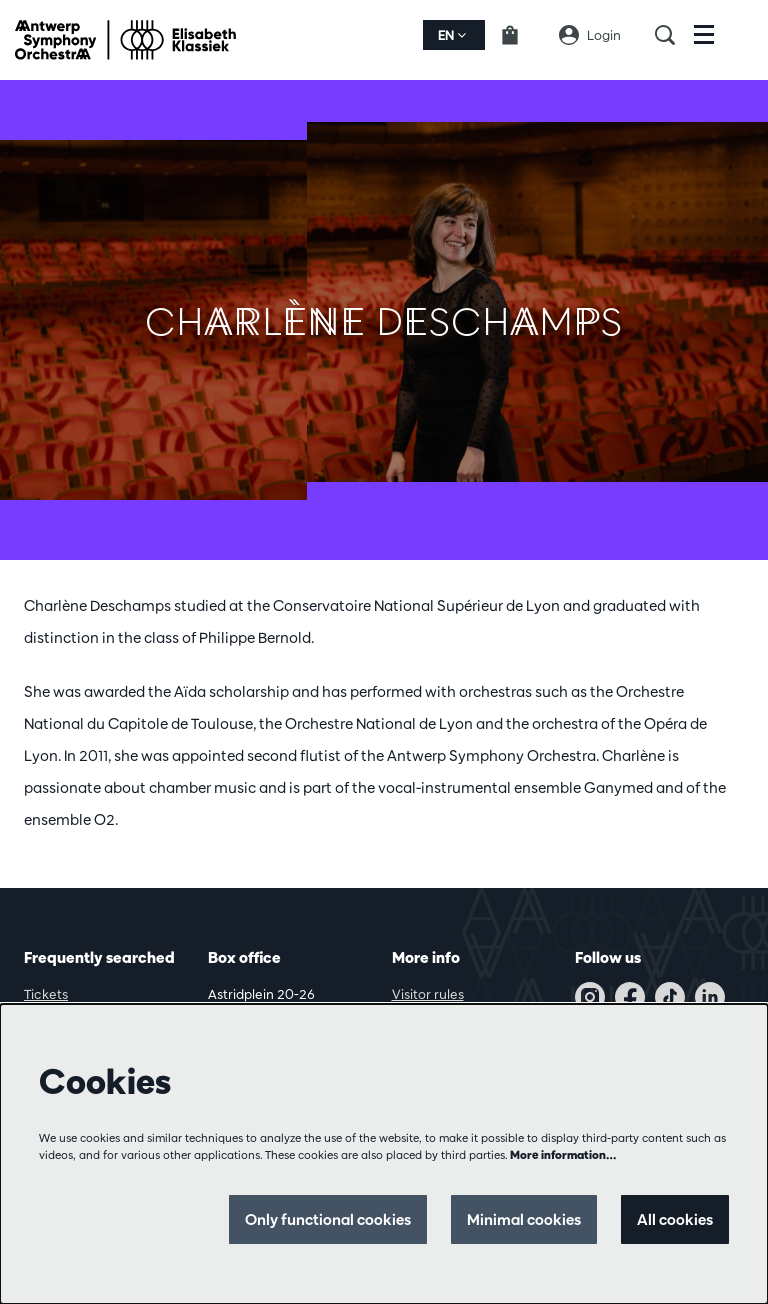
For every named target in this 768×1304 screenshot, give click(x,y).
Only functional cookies (328, 1219)
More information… (563, 1154)
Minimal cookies (524, 1219)
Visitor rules (428, 994)
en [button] (452, 35)
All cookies (675, 1219)
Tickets (46, 994)
